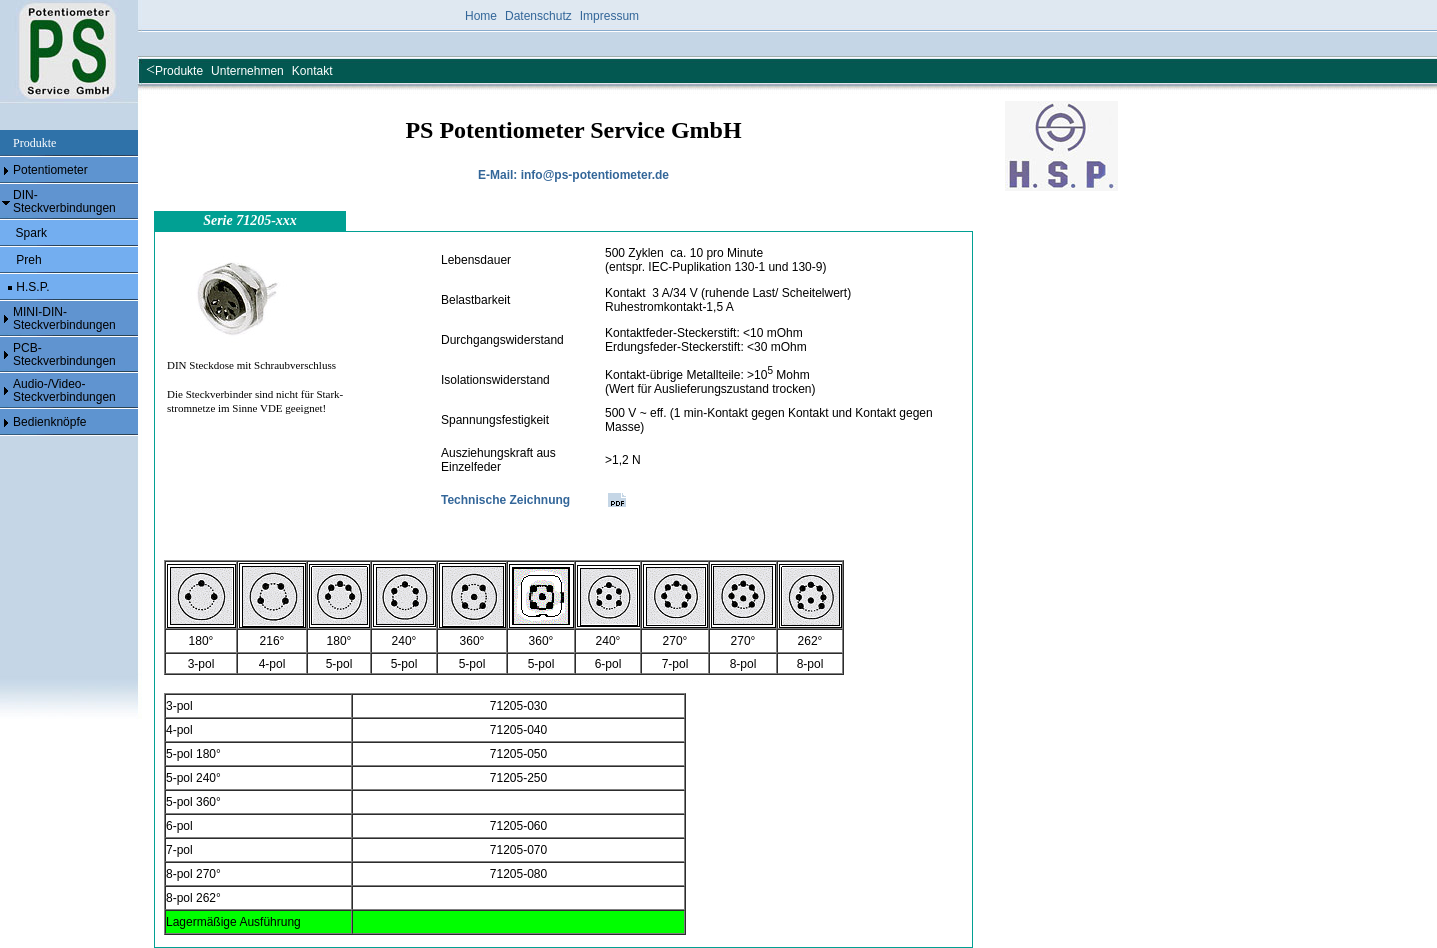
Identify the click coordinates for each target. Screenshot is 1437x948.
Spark (31, 233)
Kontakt (312, 71)
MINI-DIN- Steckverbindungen (64, 318)
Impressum (609, 16)
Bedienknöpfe (49, 422)
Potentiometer (50, 170)
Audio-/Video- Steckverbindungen (64, 390)
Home (481, 16)
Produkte (179, 71)
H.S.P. (31, 287)
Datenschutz (538, 16)
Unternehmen (247, 71)
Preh (27, 260)
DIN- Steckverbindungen (64, 201)
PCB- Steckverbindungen (64, 354)
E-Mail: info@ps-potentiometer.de (573, 175)
